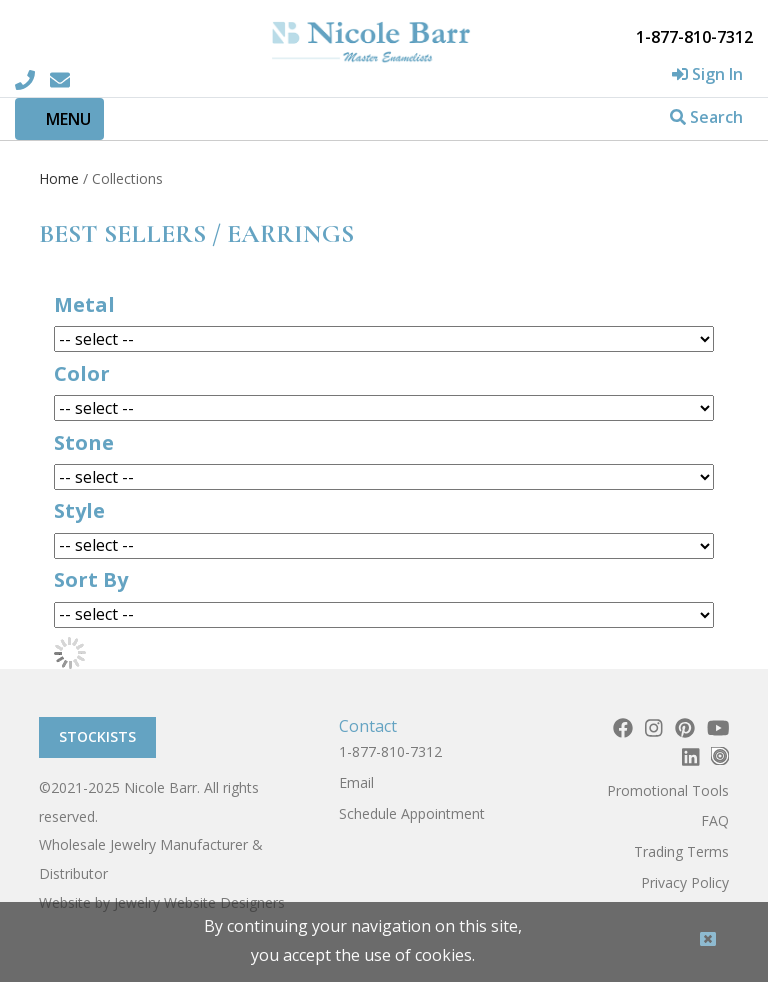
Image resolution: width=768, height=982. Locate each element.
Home (59, 178)
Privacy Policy (685, 882)
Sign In (707, 74)
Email (356, 782)
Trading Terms (681, 851)
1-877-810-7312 (390, 751)
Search (706, 117)
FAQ (715, 820)
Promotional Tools (668, 790)
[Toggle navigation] (59, 119)
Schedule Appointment (412, 813)
